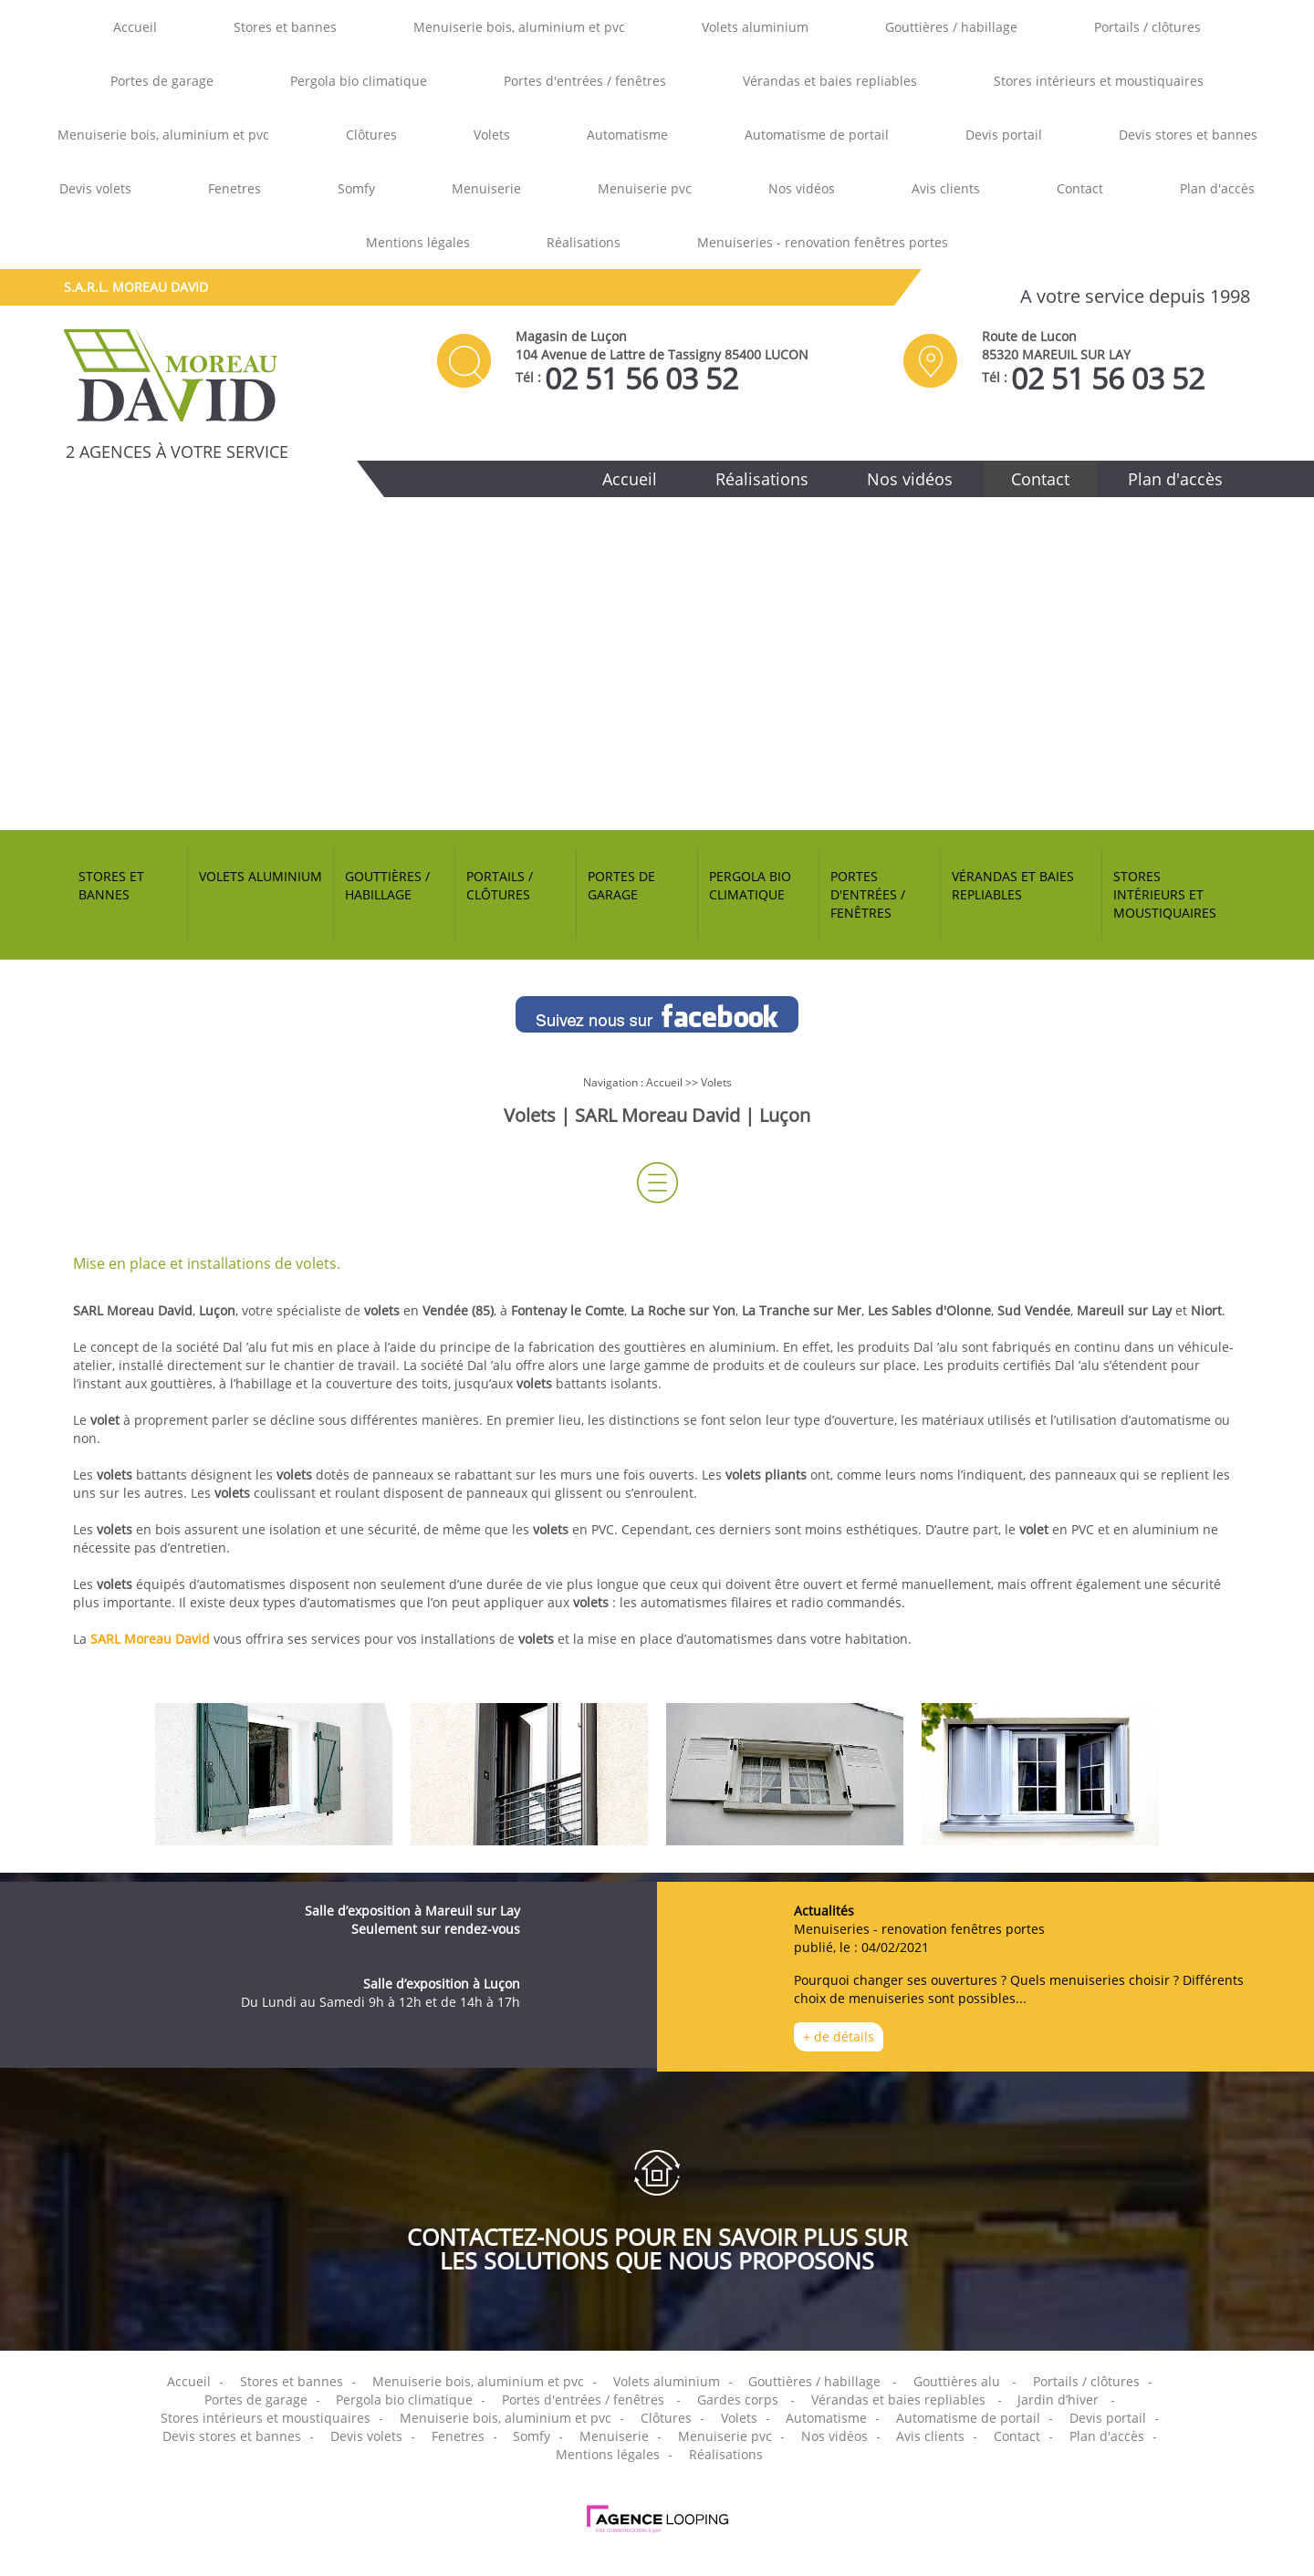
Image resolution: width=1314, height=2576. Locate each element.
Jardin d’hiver (1058, 2399)
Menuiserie (486, 188)
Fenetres (234, 188)
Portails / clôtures (1147, 27)
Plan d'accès (1217, 188)
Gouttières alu (956, 2381)
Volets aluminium (755, 27)
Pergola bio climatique (358, 80)
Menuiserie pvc (645, 188)
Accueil (135, 27)
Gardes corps (737, 2399)
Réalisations (583, 242)
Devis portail (1003, 134)
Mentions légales (418, 242)
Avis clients (946, 188)
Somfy (356, 188)
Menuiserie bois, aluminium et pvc (519, 27)
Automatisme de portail (817, 134)
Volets (492, 134)
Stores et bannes (285, 27)
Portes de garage (162, 80)
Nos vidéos (801, 188)
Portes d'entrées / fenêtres (585, 80)
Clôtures (371, 134)
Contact (1080, 188)
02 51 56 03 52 (641, 378)
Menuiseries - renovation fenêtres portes (822, 242)
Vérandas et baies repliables (830, 80)
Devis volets (95, 188)
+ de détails (838, 2036)
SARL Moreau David (150, 1638)
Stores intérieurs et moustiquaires (1099, 80)
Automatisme (627, 134)
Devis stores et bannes (1188, 134)
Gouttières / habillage (951, 27)
